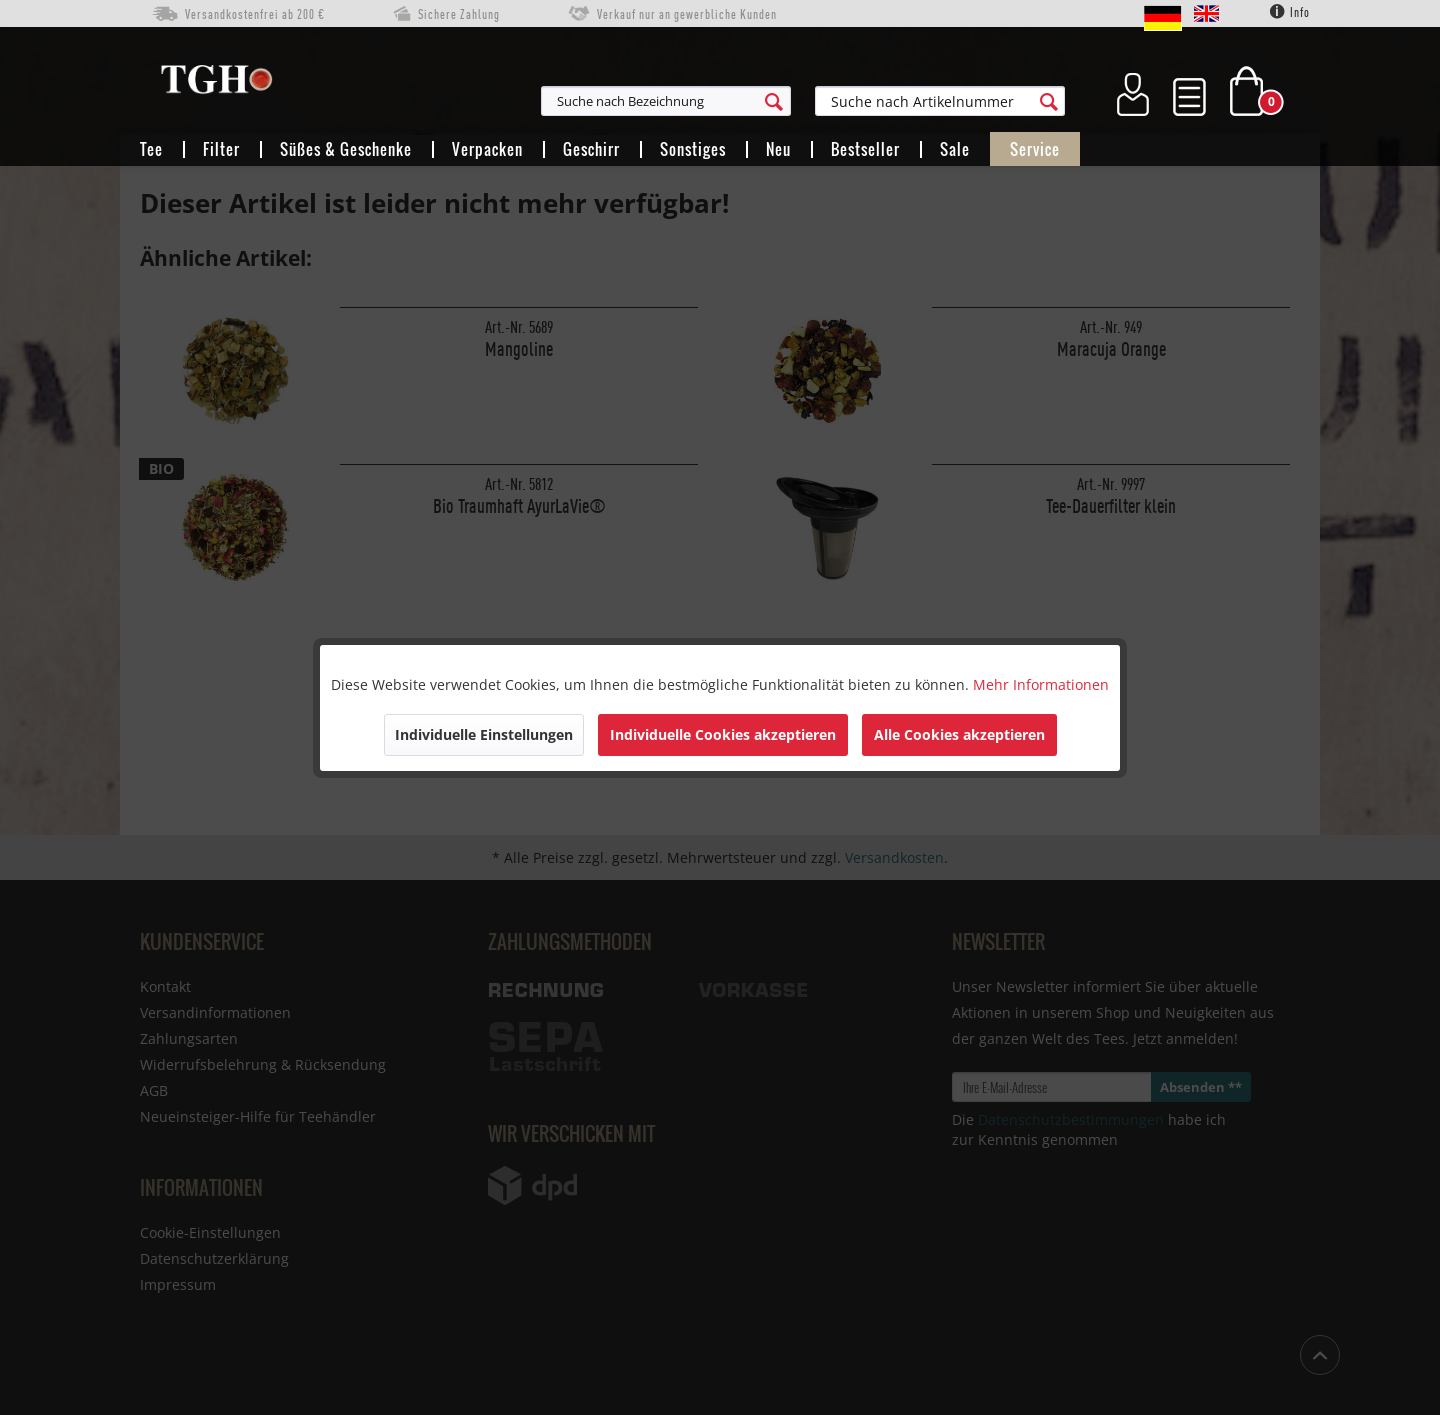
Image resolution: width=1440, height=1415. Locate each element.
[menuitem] (764, 101)
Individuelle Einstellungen (484, 734)
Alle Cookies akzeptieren (959, 734)
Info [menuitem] (1290, 12)
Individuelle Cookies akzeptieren (723, 734)
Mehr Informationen (1041, 684)
